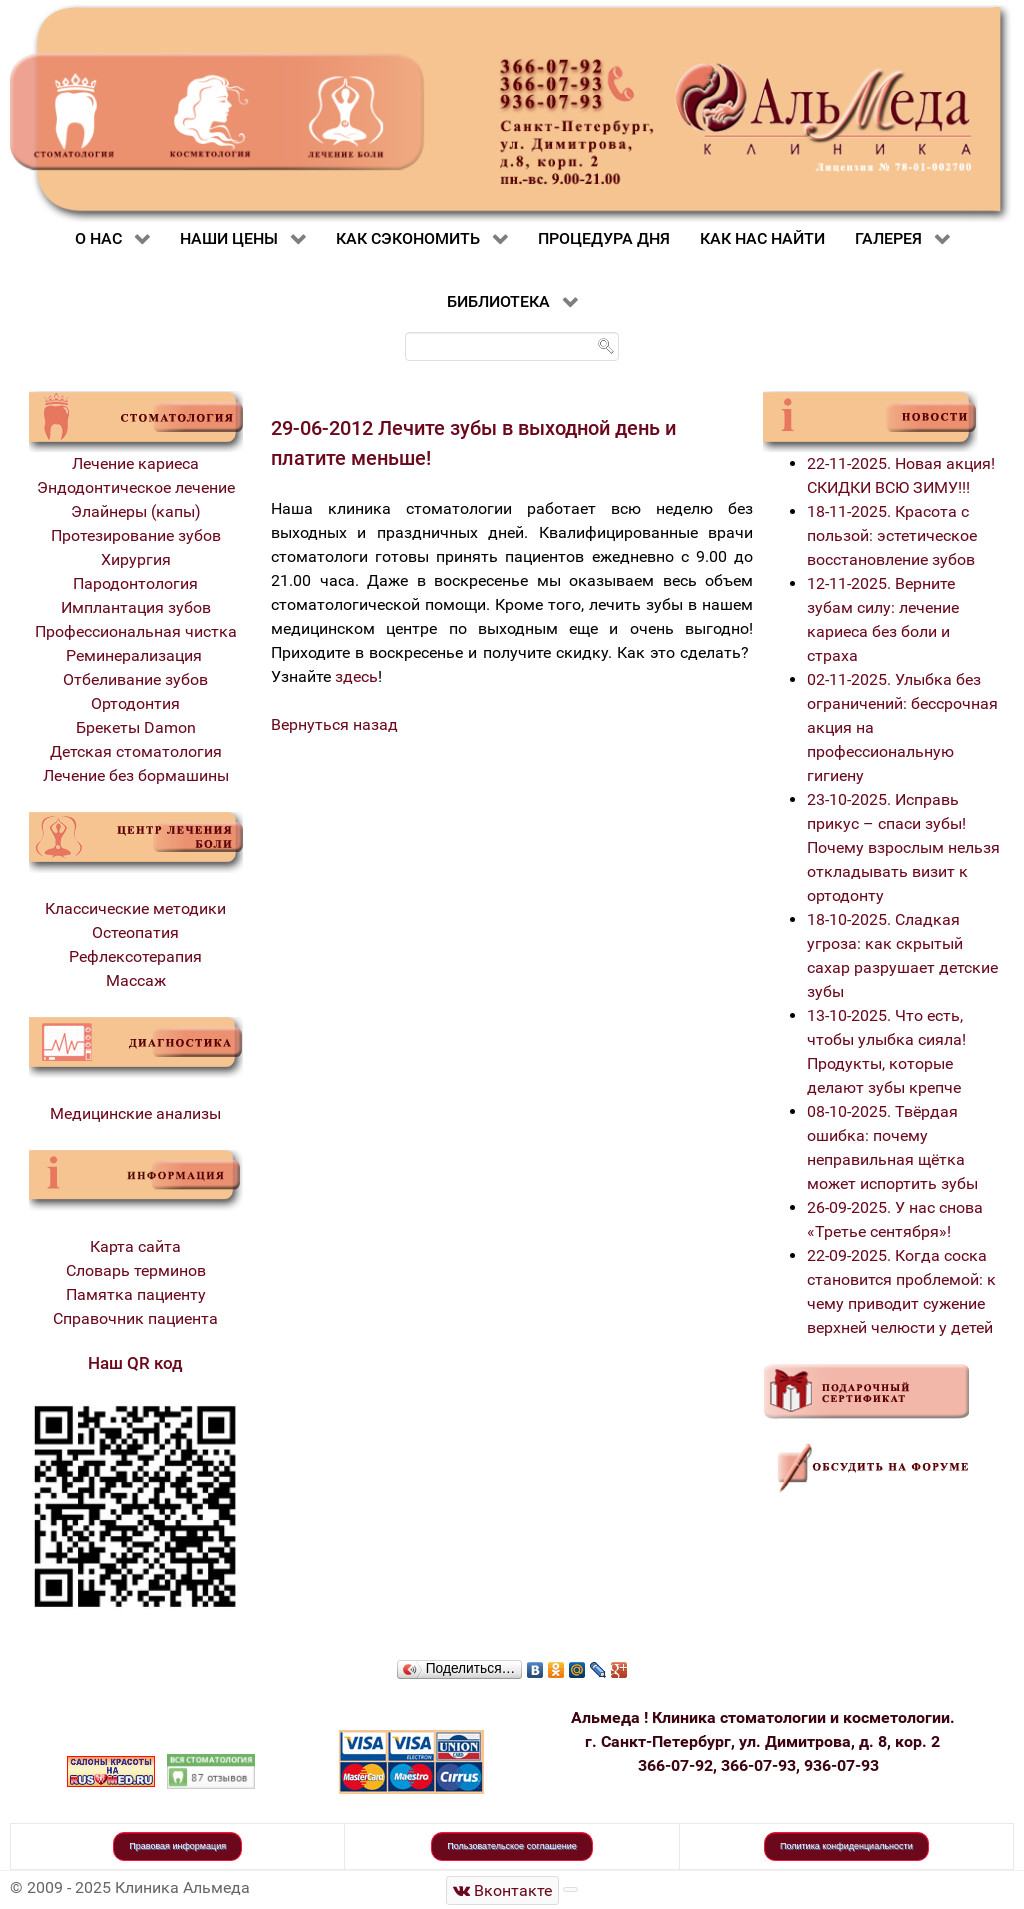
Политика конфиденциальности (846, 1846)
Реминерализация (136, 655)
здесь (356, 676)
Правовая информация (177, 1846)
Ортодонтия (135, 703)
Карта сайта (135, 1246)
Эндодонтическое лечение (136, 487)
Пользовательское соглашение (512, 1846)
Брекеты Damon (136, 727)
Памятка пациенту (136, 1294)
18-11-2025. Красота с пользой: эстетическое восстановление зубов (892, 535)
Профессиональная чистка (136, 631)
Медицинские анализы (135, 1113)
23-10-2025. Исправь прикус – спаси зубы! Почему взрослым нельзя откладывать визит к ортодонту (903, 847)
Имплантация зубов (136, 607)
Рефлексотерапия (135, 956)
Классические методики (135, 908)
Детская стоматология (136, 751)
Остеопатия (135, 932)
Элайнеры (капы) (136, 511)
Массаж (136, 980)
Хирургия (136, 559)
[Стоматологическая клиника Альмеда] (503, 1890)
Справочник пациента (135, 1318)
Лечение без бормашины (136, 775)
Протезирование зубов (136, 535)
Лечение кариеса (135, 463)
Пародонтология (135, 583)
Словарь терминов (136, 1270)
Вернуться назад (334, 724)
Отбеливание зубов (135, 679)
